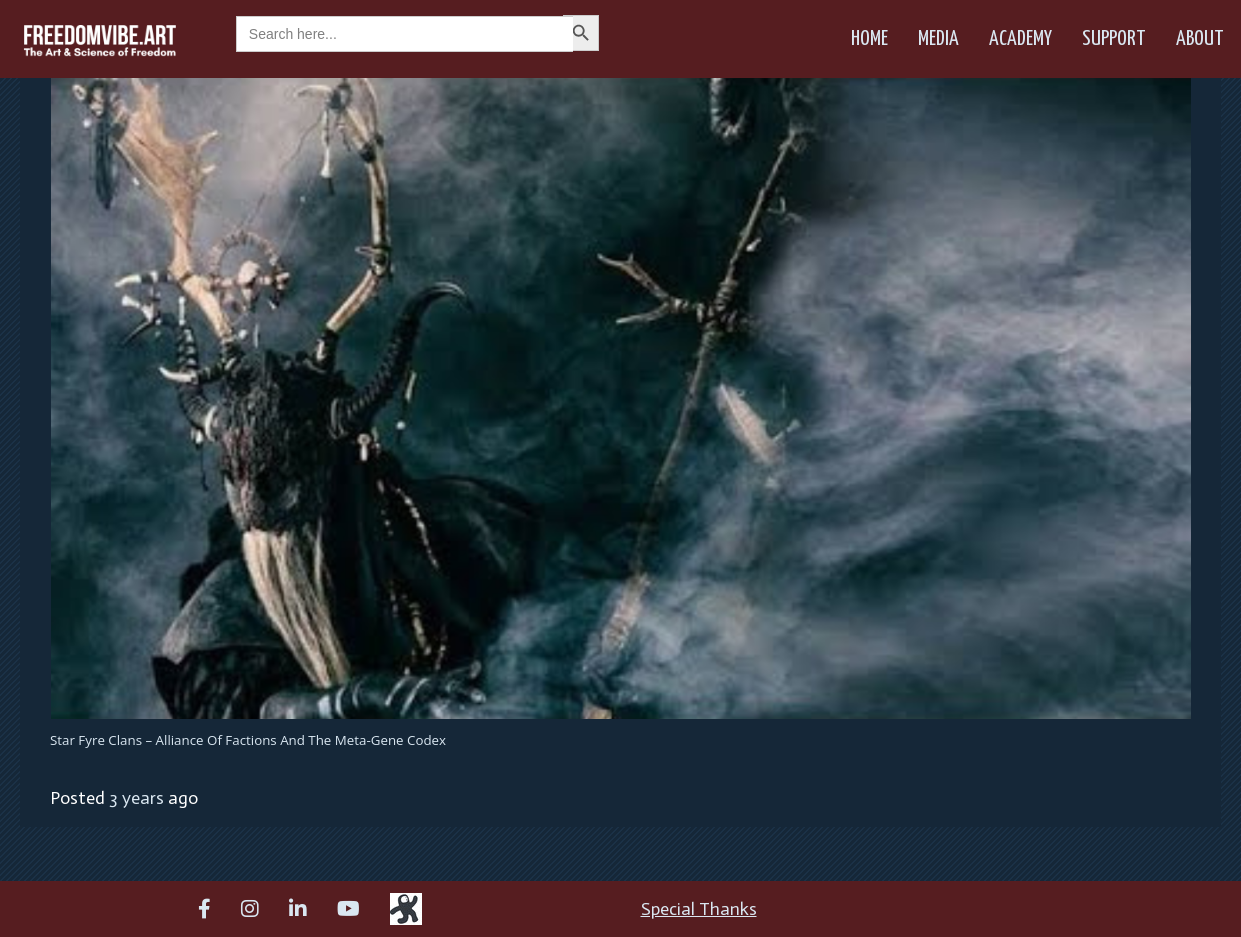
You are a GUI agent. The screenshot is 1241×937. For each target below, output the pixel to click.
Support (1114, 39)
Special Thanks (699, 909)
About (1200, 39)
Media (938, 39)
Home (869, 39)
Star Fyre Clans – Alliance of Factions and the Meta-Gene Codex (248, 740)
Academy (1020, 39)
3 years (136, 798)
